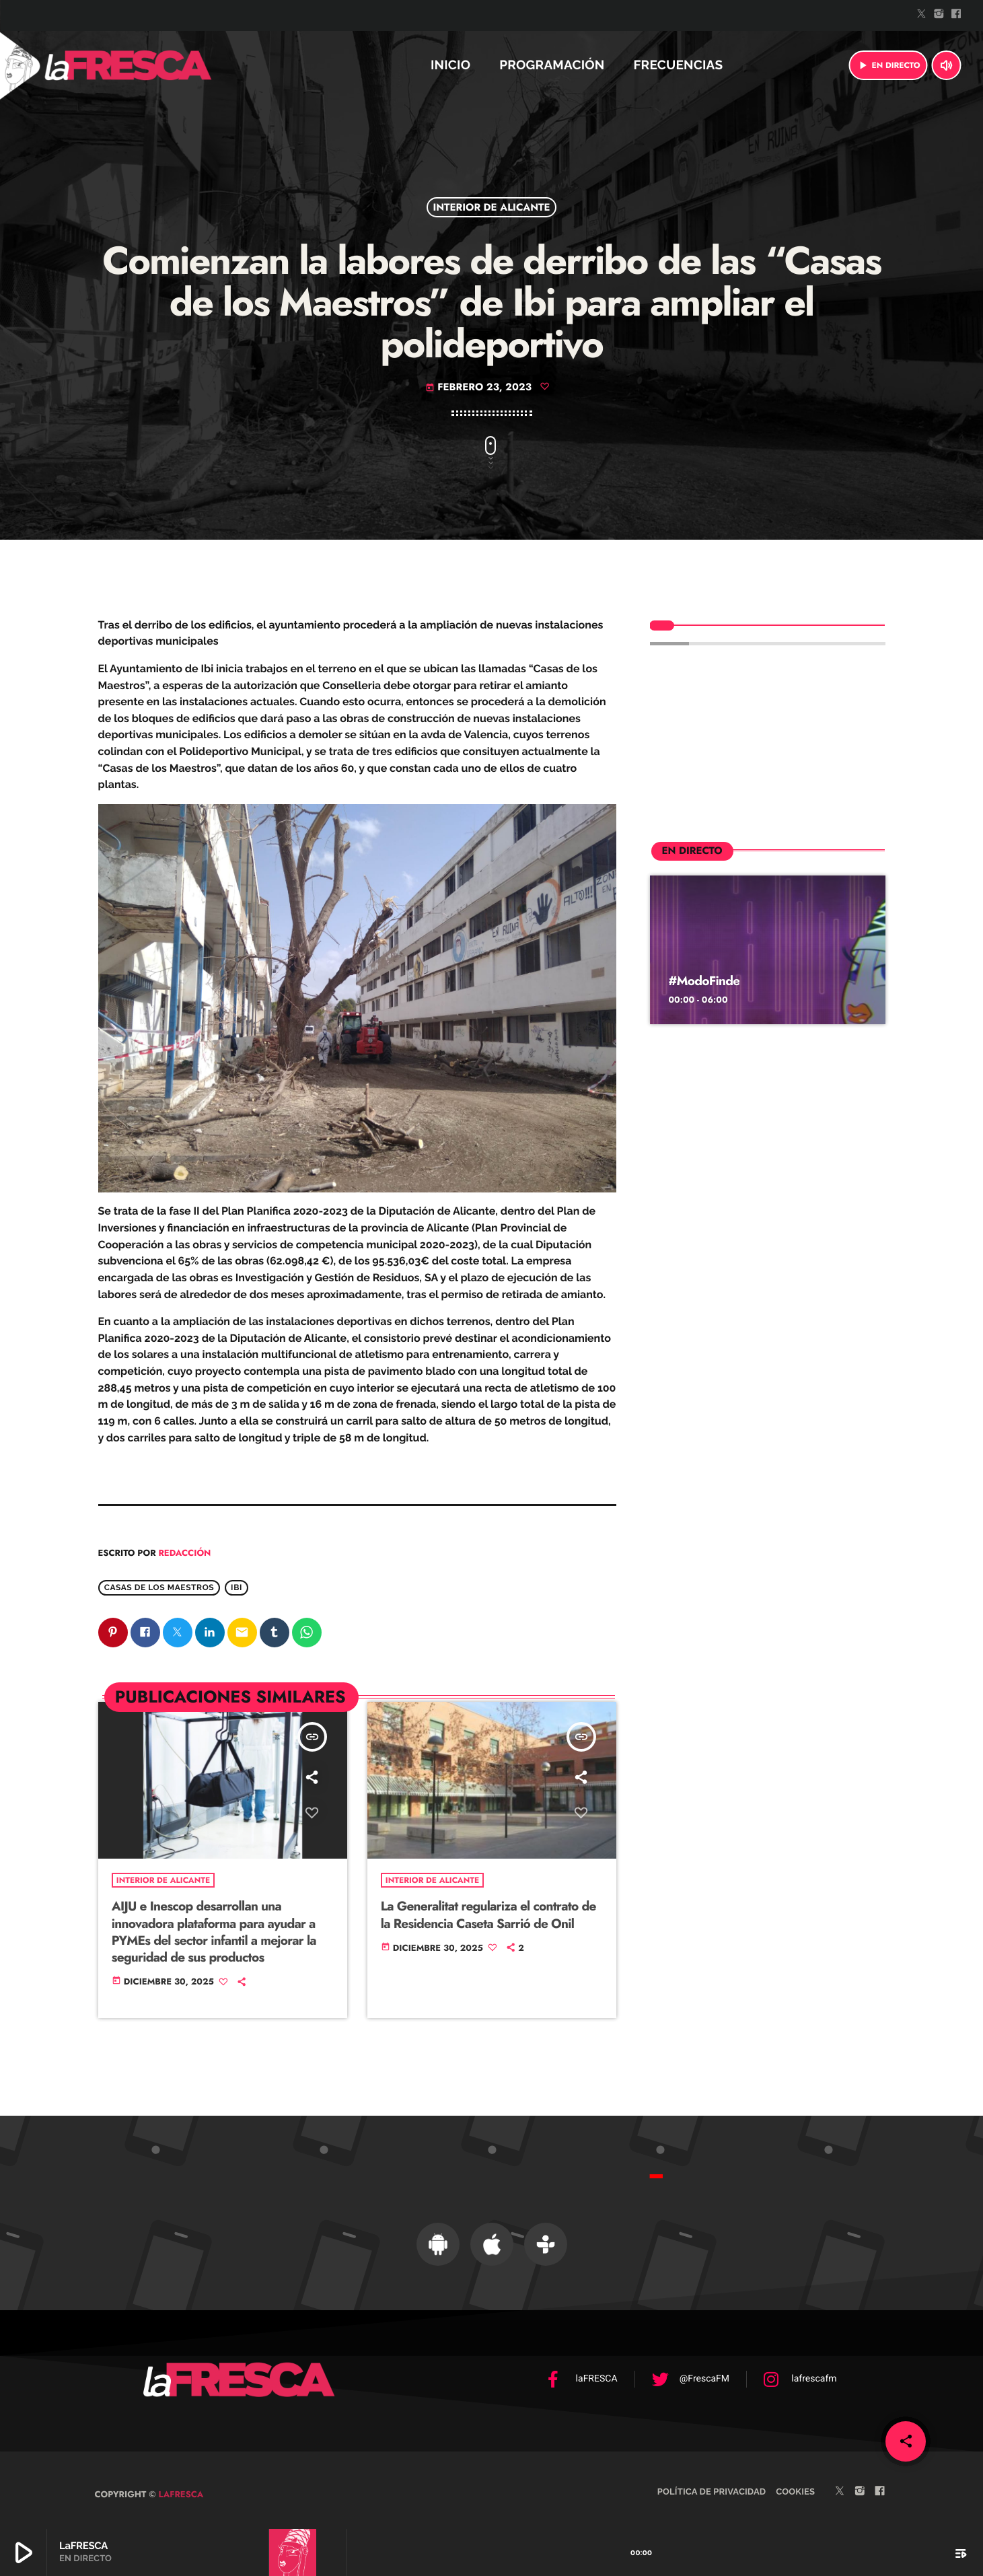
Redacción (184, 1552)
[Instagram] (939, 15)
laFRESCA (180, 2484)
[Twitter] (921, 15)
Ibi (236, 1587)
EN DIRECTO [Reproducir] (888, 65)
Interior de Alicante (491, 207)
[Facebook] (956, 15)
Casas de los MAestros (159, 1587)
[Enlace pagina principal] (164, 65)
